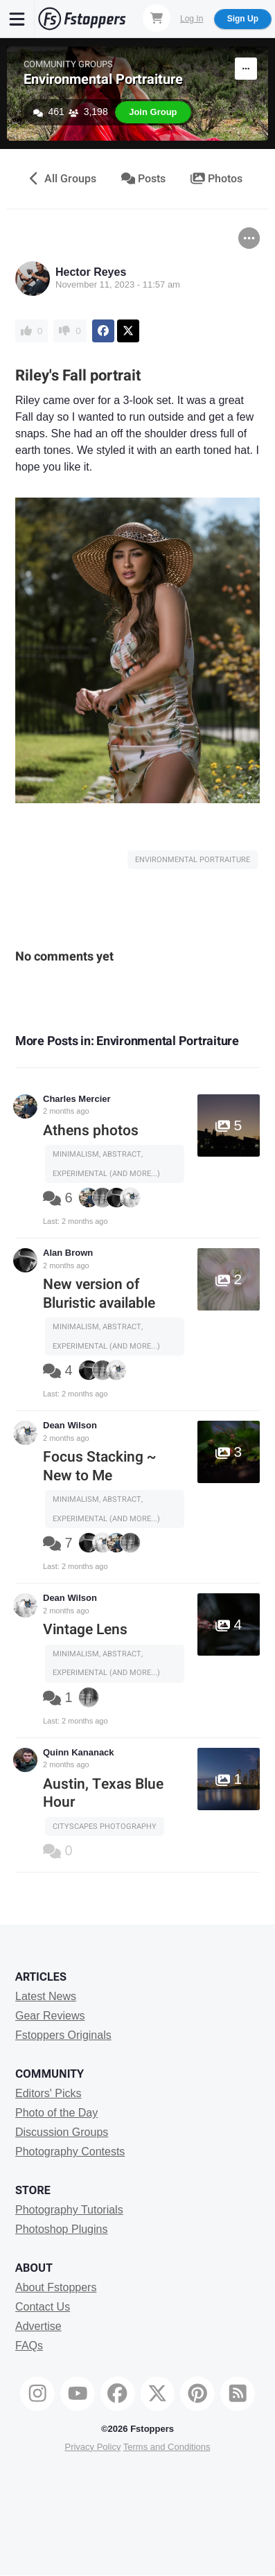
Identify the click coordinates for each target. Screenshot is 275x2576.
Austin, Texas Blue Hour (103, 1793)
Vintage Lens (85, 1629)
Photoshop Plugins (61, 2229)
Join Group (153, 112)
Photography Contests (70, 2151)
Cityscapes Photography (105, 1826)
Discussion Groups (61, 2132)
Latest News (45, 1996)
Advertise (38, 2326)
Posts (143, 178)
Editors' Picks (48, 2093)
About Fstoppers (55, 2287)
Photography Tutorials (69, 2210)
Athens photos (91, 1130)
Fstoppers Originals (63, 2035)
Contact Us (42, 2307)
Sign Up (242, 19)
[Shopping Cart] (156, 18)
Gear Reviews (50, 2016)
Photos (216, 178)
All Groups (61, 178)
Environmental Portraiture (103, 79)
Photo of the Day (56, 2113)
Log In (191, 19)
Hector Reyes (90, 272)
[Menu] (17, 18)
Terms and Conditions (167, 2447)
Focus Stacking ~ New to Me (99, 1466)
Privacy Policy (92, 2447)
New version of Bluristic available (99, 1293)
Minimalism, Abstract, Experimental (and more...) (106, 1164)
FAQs (29, 2345)
